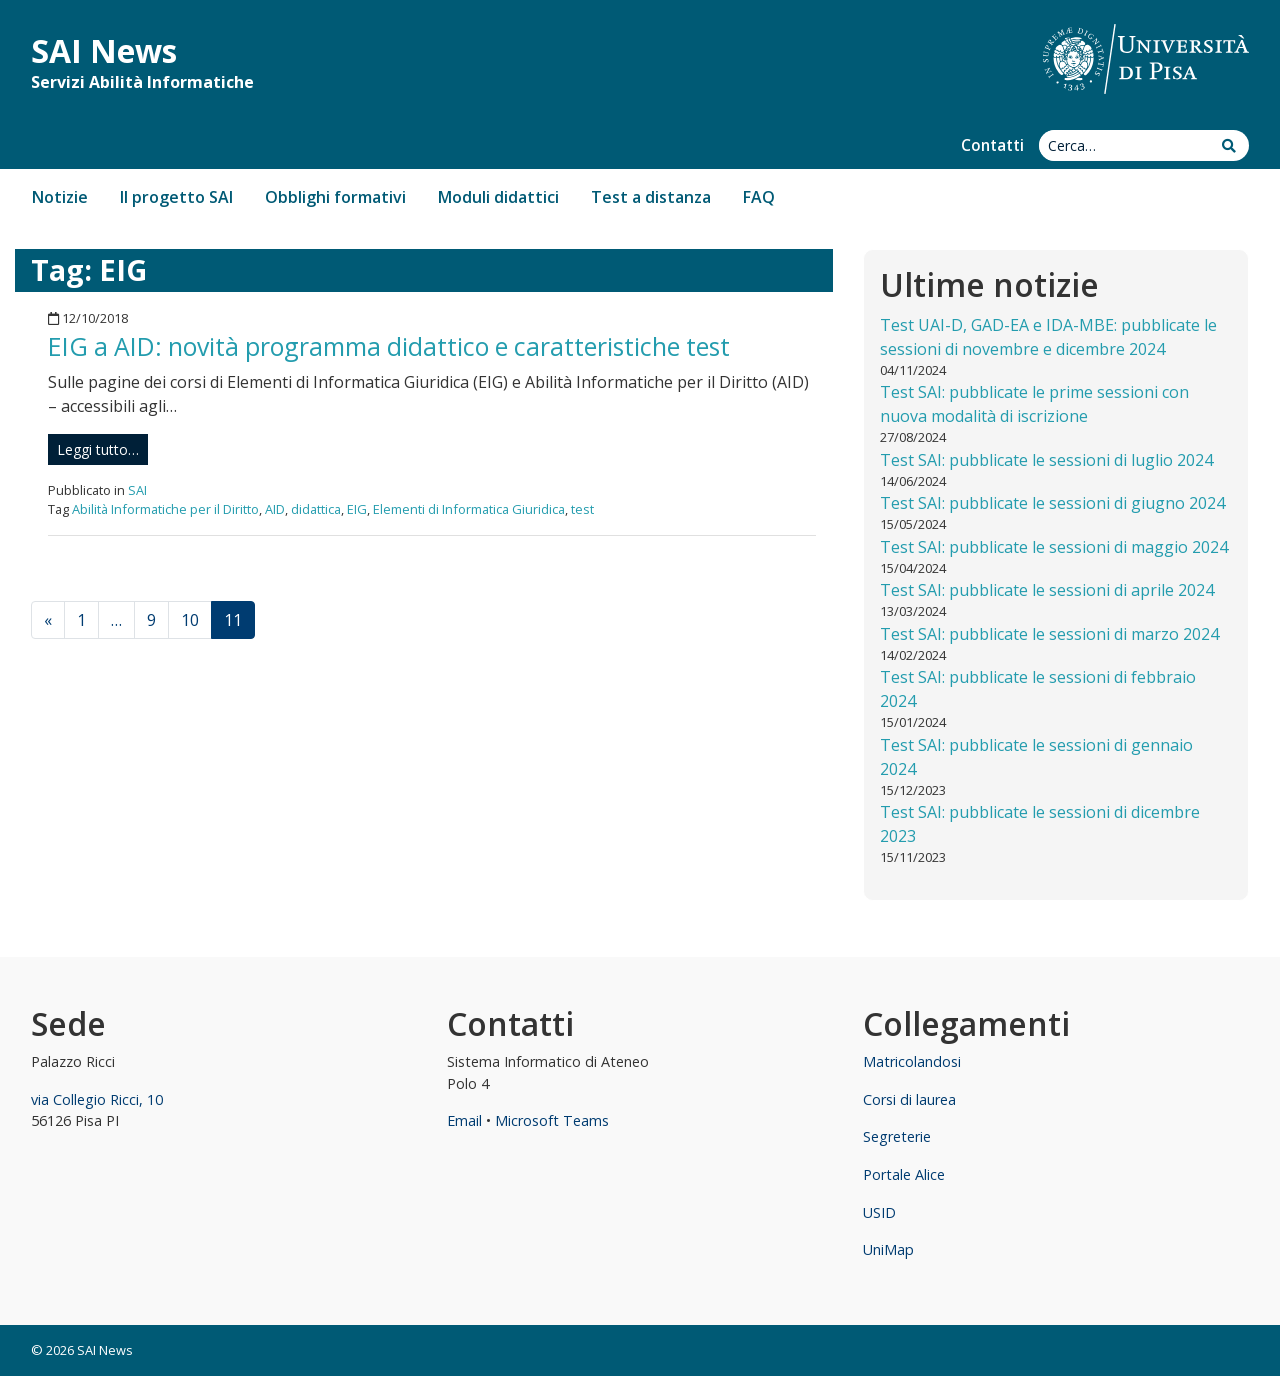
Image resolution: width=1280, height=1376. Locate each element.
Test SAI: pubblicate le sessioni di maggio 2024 (1054, 547)
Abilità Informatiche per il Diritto (165, 509)
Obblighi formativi (335, 197)
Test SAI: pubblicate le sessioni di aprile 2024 (1047, 590)
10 (190, 620)
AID (275, 509)
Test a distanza (651, 197)
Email (464, 1120)
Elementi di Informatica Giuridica (469, 509)
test (582, 509)
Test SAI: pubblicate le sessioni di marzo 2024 (1049, 634)
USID (879, 1212)
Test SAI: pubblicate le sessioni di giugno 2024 (1052, 503)
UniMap (888, 1249)
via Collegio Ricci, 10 (97, 1099)
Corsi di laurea (909, 1099)
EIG (357, 509)
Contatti (992, 145)
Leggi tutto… (98, 449)
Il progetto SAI (176, 197)
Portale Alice (904, 1174)
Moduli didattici (498, 197)
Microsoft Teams (552, 1120)
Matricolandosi (912, 1061)
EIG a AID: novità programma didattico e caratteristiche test (389, 346)
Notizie (60, 197)
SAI (137, 490)
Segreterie (897, 1136)
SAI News (104, 50)
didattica (316, 509)
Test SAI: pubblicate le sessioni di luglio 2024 (1046, 460)
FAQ (759, 197)
